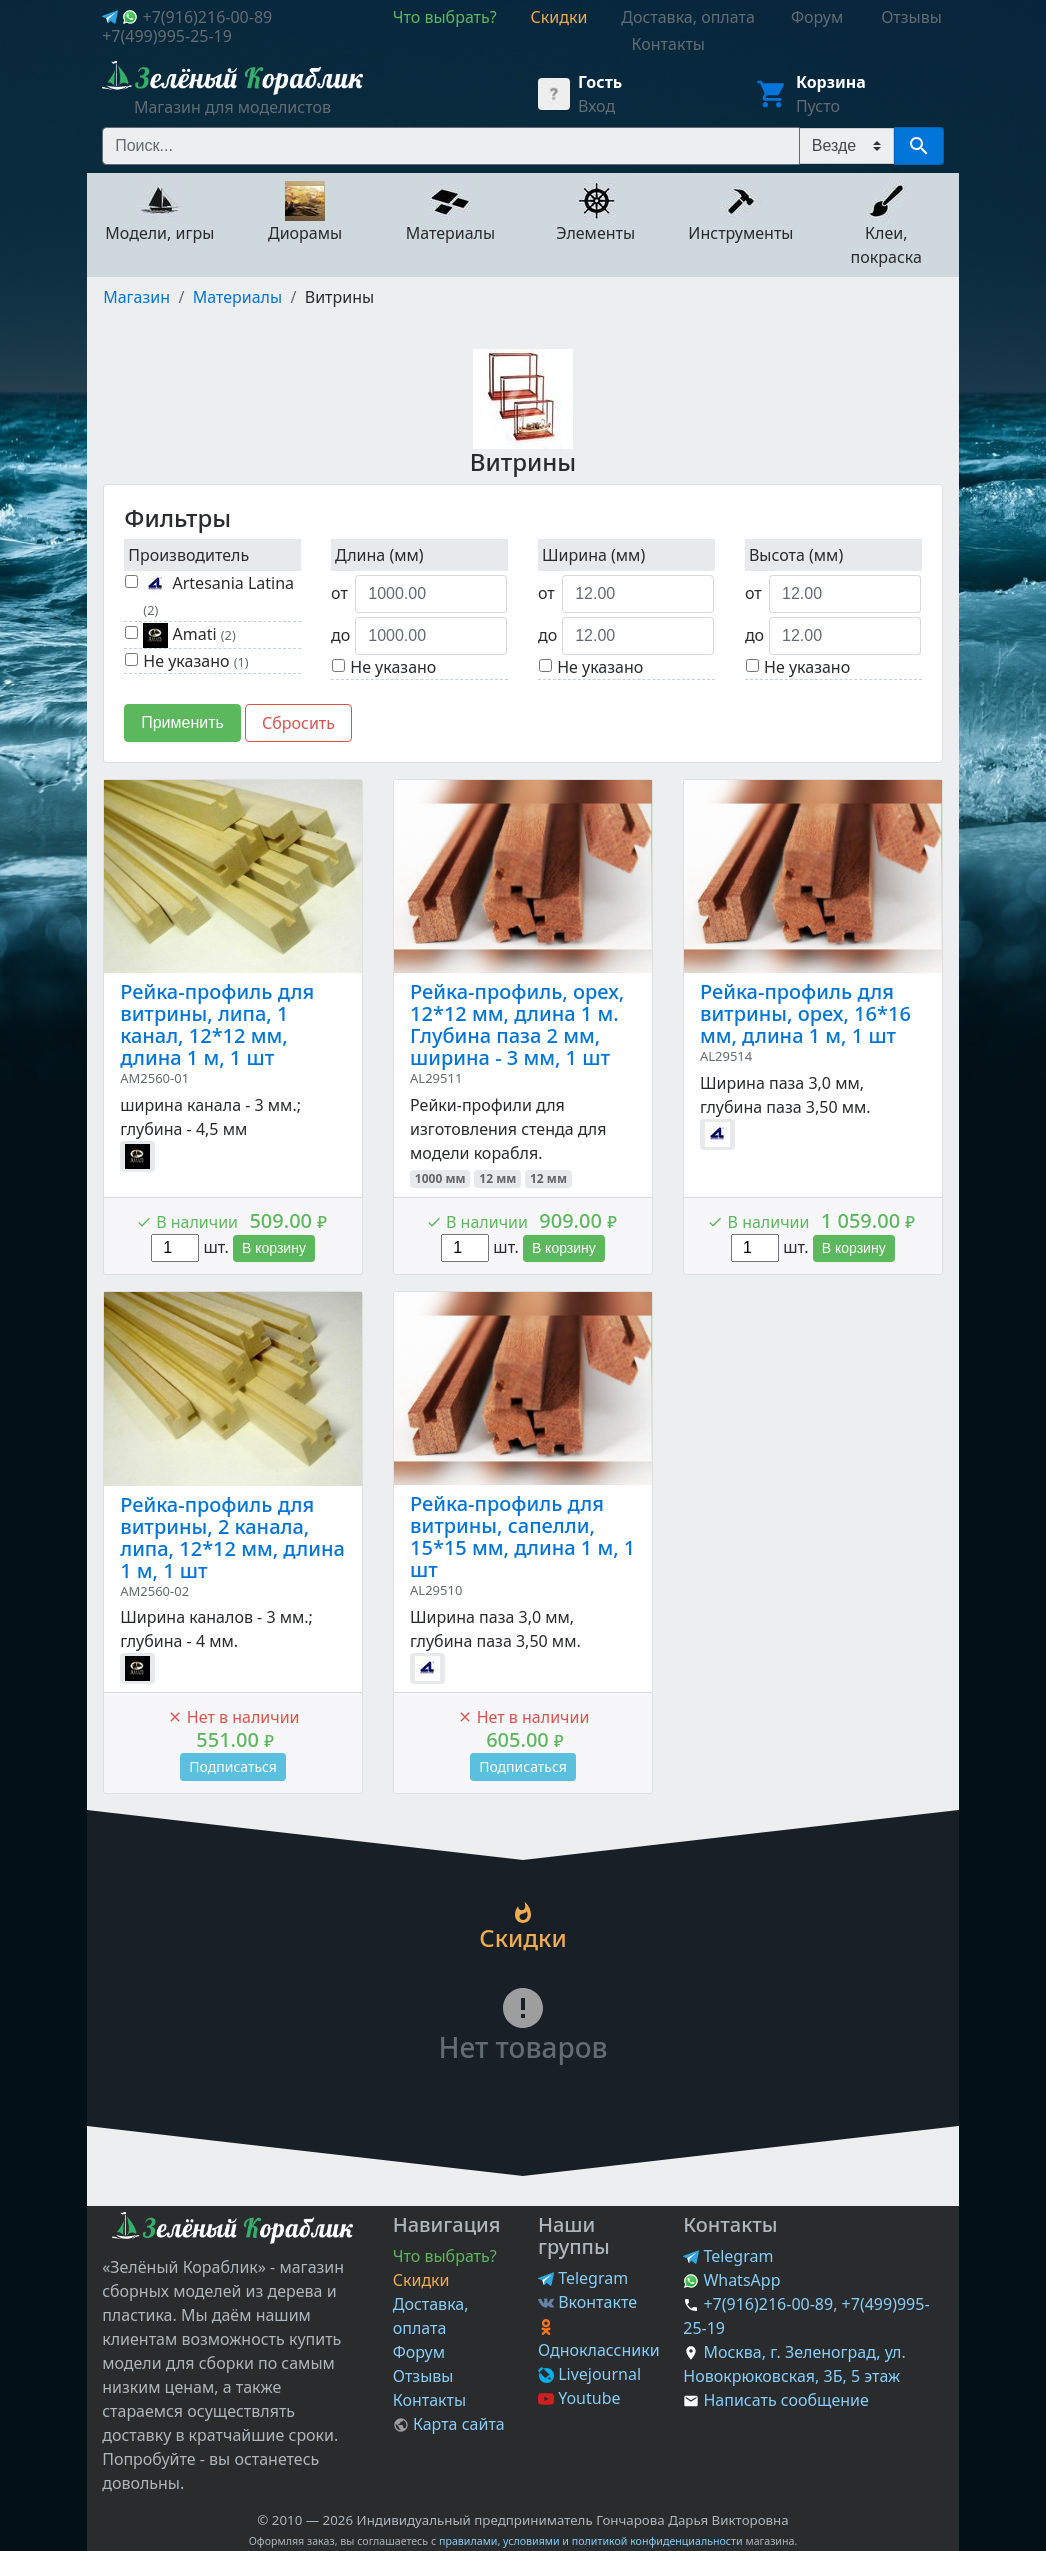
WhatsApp (731, 2280)
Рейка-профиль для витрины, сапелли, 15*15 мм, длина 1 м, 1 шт (522, 1536)
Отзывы (423, 2376)
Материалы (237, 297)
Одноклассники (599, 2340)
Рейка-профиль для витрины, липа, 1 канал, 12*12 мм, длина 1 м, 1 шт (217, 1024)
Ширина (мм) (593, 555)
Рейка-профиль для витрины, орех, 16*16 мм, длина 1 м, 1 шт (805, 1013)
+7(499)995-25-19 (167, 36)
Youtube (579, 2398)
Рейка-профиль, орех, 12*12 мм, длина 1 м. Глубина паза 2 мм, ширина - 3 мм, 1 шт (517, 1024)
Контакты (429, 2400)
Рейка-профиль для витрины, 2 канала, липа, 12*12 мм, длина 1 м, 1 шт (232, 1537)
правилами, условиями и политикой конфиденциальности (591, 2541)
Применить (182, 722)
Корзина (831, 82)
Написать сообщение (785, 2400)
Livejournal (589, 2374)
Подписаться (233, 1766)
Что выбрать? (445, 2256)
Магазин (136, 297)
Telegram (583, 2278)
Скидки (421, 2280)
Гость (600, 82)
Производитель (188, 555)
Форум (419, 2352)
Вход (596, 106)
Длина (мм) (379, 555)
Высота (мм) (796, 555)
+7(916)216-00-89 (207, 17)
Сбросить (298, 723)
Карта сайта (449, 2424)
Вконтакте (587, 2302)
